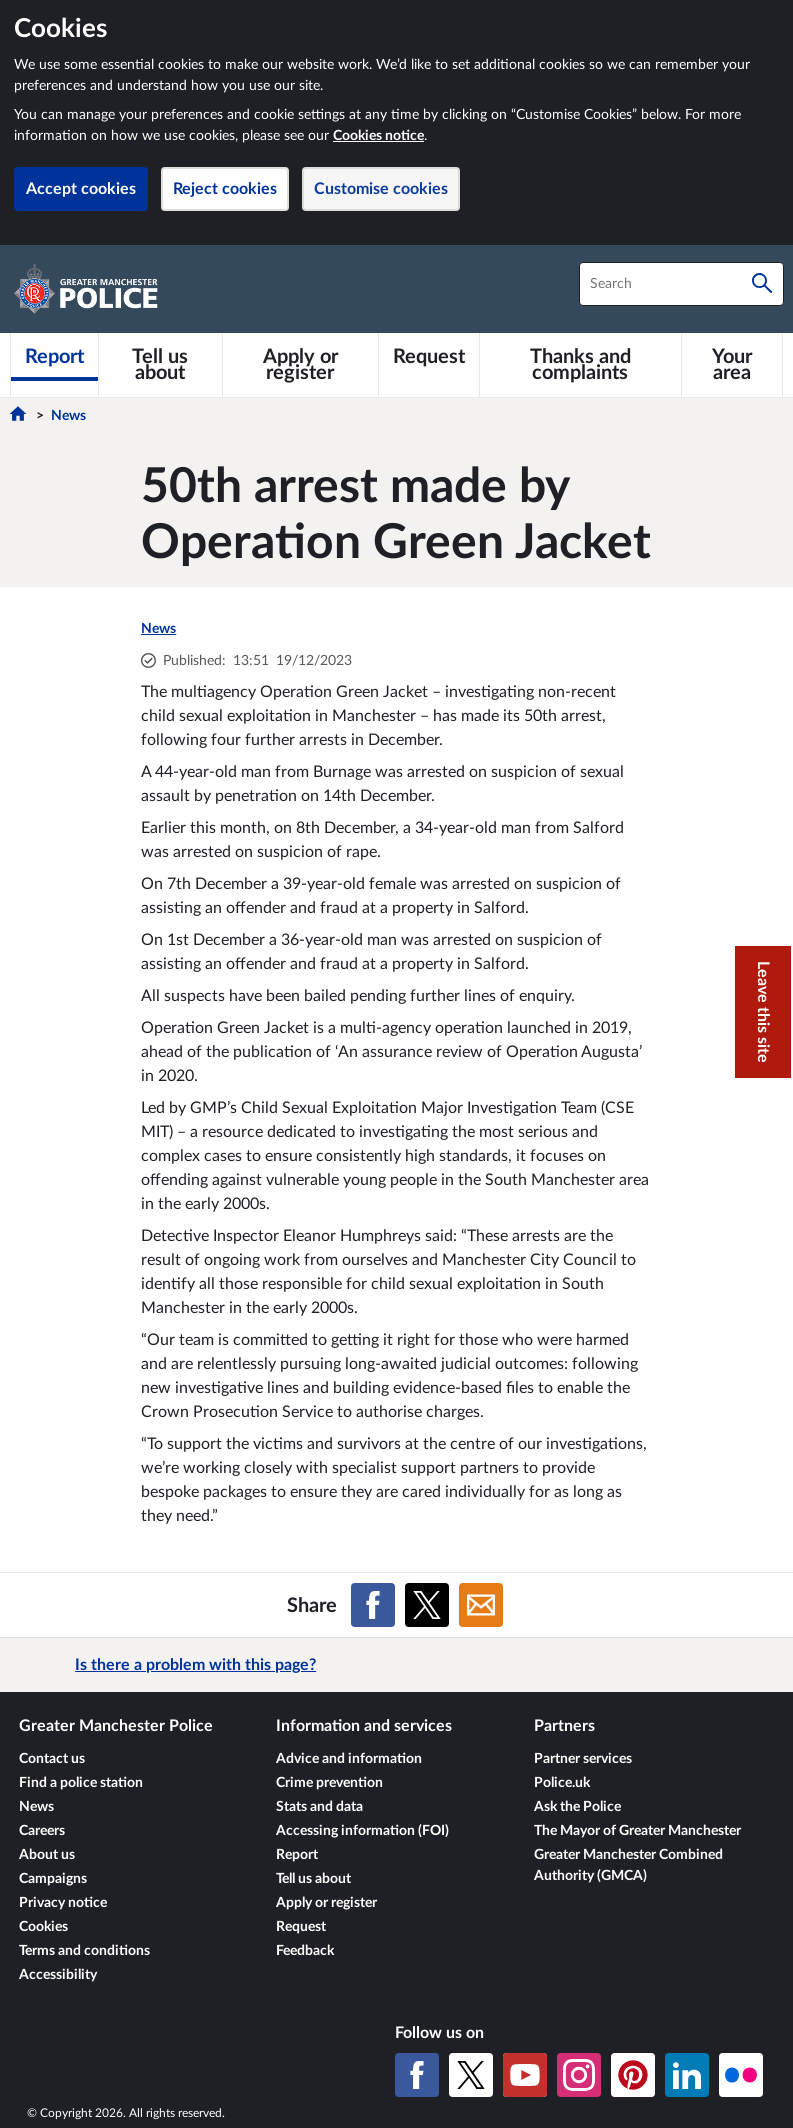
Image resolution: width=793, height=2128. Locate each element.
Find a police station (81, 1783)
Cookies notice (378, 136)
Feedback (305, 1951)
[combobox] (681, 284)
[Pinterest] (633, 2075)
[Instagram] (579, 2075)
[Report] (54, 357)
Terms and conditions (84, 1951)
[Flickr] (741, 2075)
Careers (42, 1831)
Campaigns (53, 1879)
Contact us (52, 1759)
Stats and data (319, 1807)
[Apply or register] (300, 365)
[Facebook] (417, 2075)
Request (301, 1927)
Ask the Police (577, 1807)
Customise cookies (381, 189)
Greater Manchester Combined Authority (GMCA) (628, 1865)
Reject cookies (225, 189)
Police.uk (562, 1783)
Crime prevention (329, 1783)
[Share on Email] (481, 1605)
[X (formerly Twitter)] (471, 2075)
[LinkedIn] (687, 2075)
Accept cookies (81, 189)
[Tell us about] (160, 365)
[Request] (429, 357)
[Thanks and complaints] (581, 365)
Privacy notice (63, 1903)
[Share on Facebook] (373, 1605)
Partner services (583, 1759)
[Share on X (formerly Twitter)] (427, 1605)
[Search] (762, 284)
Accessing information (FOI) (362, 1831)
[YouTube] (525, 2075)
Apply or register (326, 1903)
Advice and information (349, 1759)
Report (297, 1855)
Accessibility (58, 1975)
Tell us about (313, 1879)
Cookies (43, 1927)
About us (47, 1855)
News (68, 416)
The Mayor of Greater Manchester (637, 1831)
